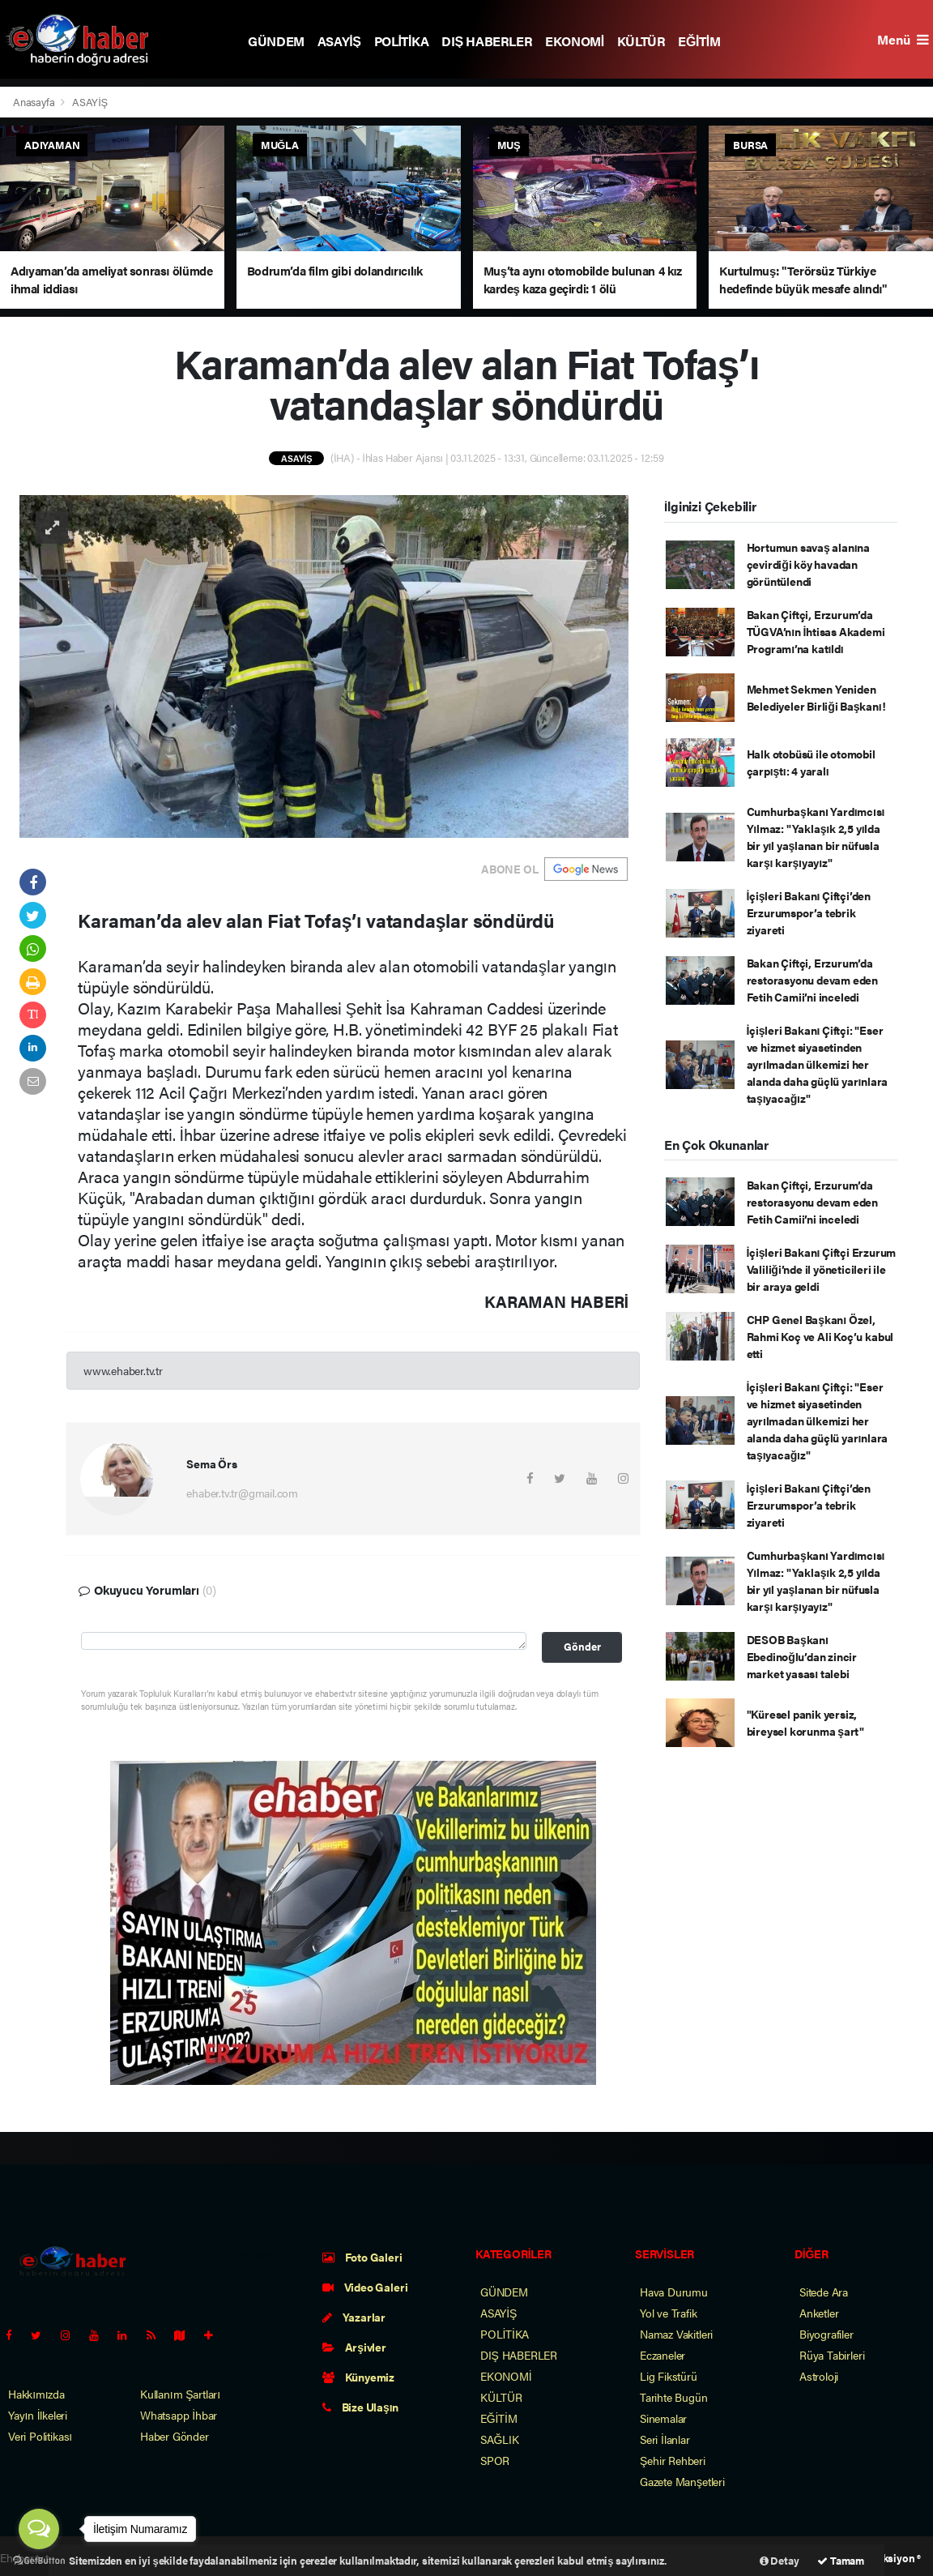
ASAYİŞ (339, 41)
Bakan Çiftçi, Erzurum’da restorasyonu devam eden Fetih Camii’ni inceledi (813, 980)
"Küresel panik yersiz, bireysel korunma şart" (806, 1722)
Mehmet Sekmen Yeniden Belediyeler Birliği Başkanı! (816, 697)
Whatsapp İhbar (178, 2415)
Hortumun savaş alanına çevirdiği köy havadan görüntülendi (808, 564)
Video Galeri (364, 2287)
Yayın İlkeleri (37, 2415)
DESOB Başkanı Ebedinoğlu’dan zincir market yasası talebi (802, 1656)
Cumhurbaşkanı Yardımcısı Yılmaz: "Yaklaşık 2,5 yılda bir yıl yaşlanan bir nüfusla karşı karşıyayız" (816, 836)
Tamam (840, 2560)
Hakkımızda (36, 2394)
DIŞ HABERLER (486, 41)
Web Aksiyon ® (886, 2557)
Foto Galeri (362, 2257)
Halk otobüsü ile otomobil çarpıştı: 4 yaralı (811, 762)
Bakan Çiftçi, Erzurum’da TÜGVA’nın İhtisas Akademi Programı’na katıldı (816, 631)
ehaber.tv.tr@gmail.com (242, 1493)
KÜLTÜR (641, 41)
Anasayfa (35, 101)
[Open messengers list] (39, 2529)
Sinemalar (663, 2418)
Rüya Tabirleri (831, 2355)
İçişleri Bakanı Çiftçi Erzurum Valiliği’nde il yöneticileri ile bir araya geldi (822, 1269)
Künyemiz (358, 2377)
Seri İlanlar (665, 2439)
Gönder (582, 1646)
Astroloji (818, 2376)
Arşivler (354, 2347)
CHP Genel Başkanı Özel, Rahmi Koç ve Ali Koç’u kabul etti (820, 1336)
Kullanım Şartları (180, 2394)
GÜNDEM (276, 41)
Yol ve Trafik (668, 2313)
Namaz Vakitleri (676, 2334)
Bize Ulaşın (360, 2407)
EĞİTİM (699, 41)
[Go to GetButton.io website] (39, 2560)
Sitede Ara (823, 2291)
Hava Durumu (674, 2291)
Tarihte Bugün (674, 2397)
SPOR (494, 2460)
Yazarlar (354, 2317)
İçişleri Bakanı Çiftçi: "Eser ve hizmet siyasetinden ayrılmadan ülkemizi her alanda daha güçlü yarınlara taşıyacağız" (817, 1064)
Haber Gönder (174, 2436)
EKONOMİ (574, 41)
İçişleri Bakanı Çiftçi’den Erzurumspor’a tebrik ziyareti (809, 912)
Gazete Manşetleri (682, 2481)
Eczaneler (662, 2355)
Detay (779, 2560)
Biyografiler (826, 2334)
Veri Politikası (40, 2436)
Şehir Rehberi (672, 2460)
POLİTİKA (401, 41)
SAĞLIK (499, 2439)
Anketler (818, 2313)
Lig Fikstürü (668, 2376)
